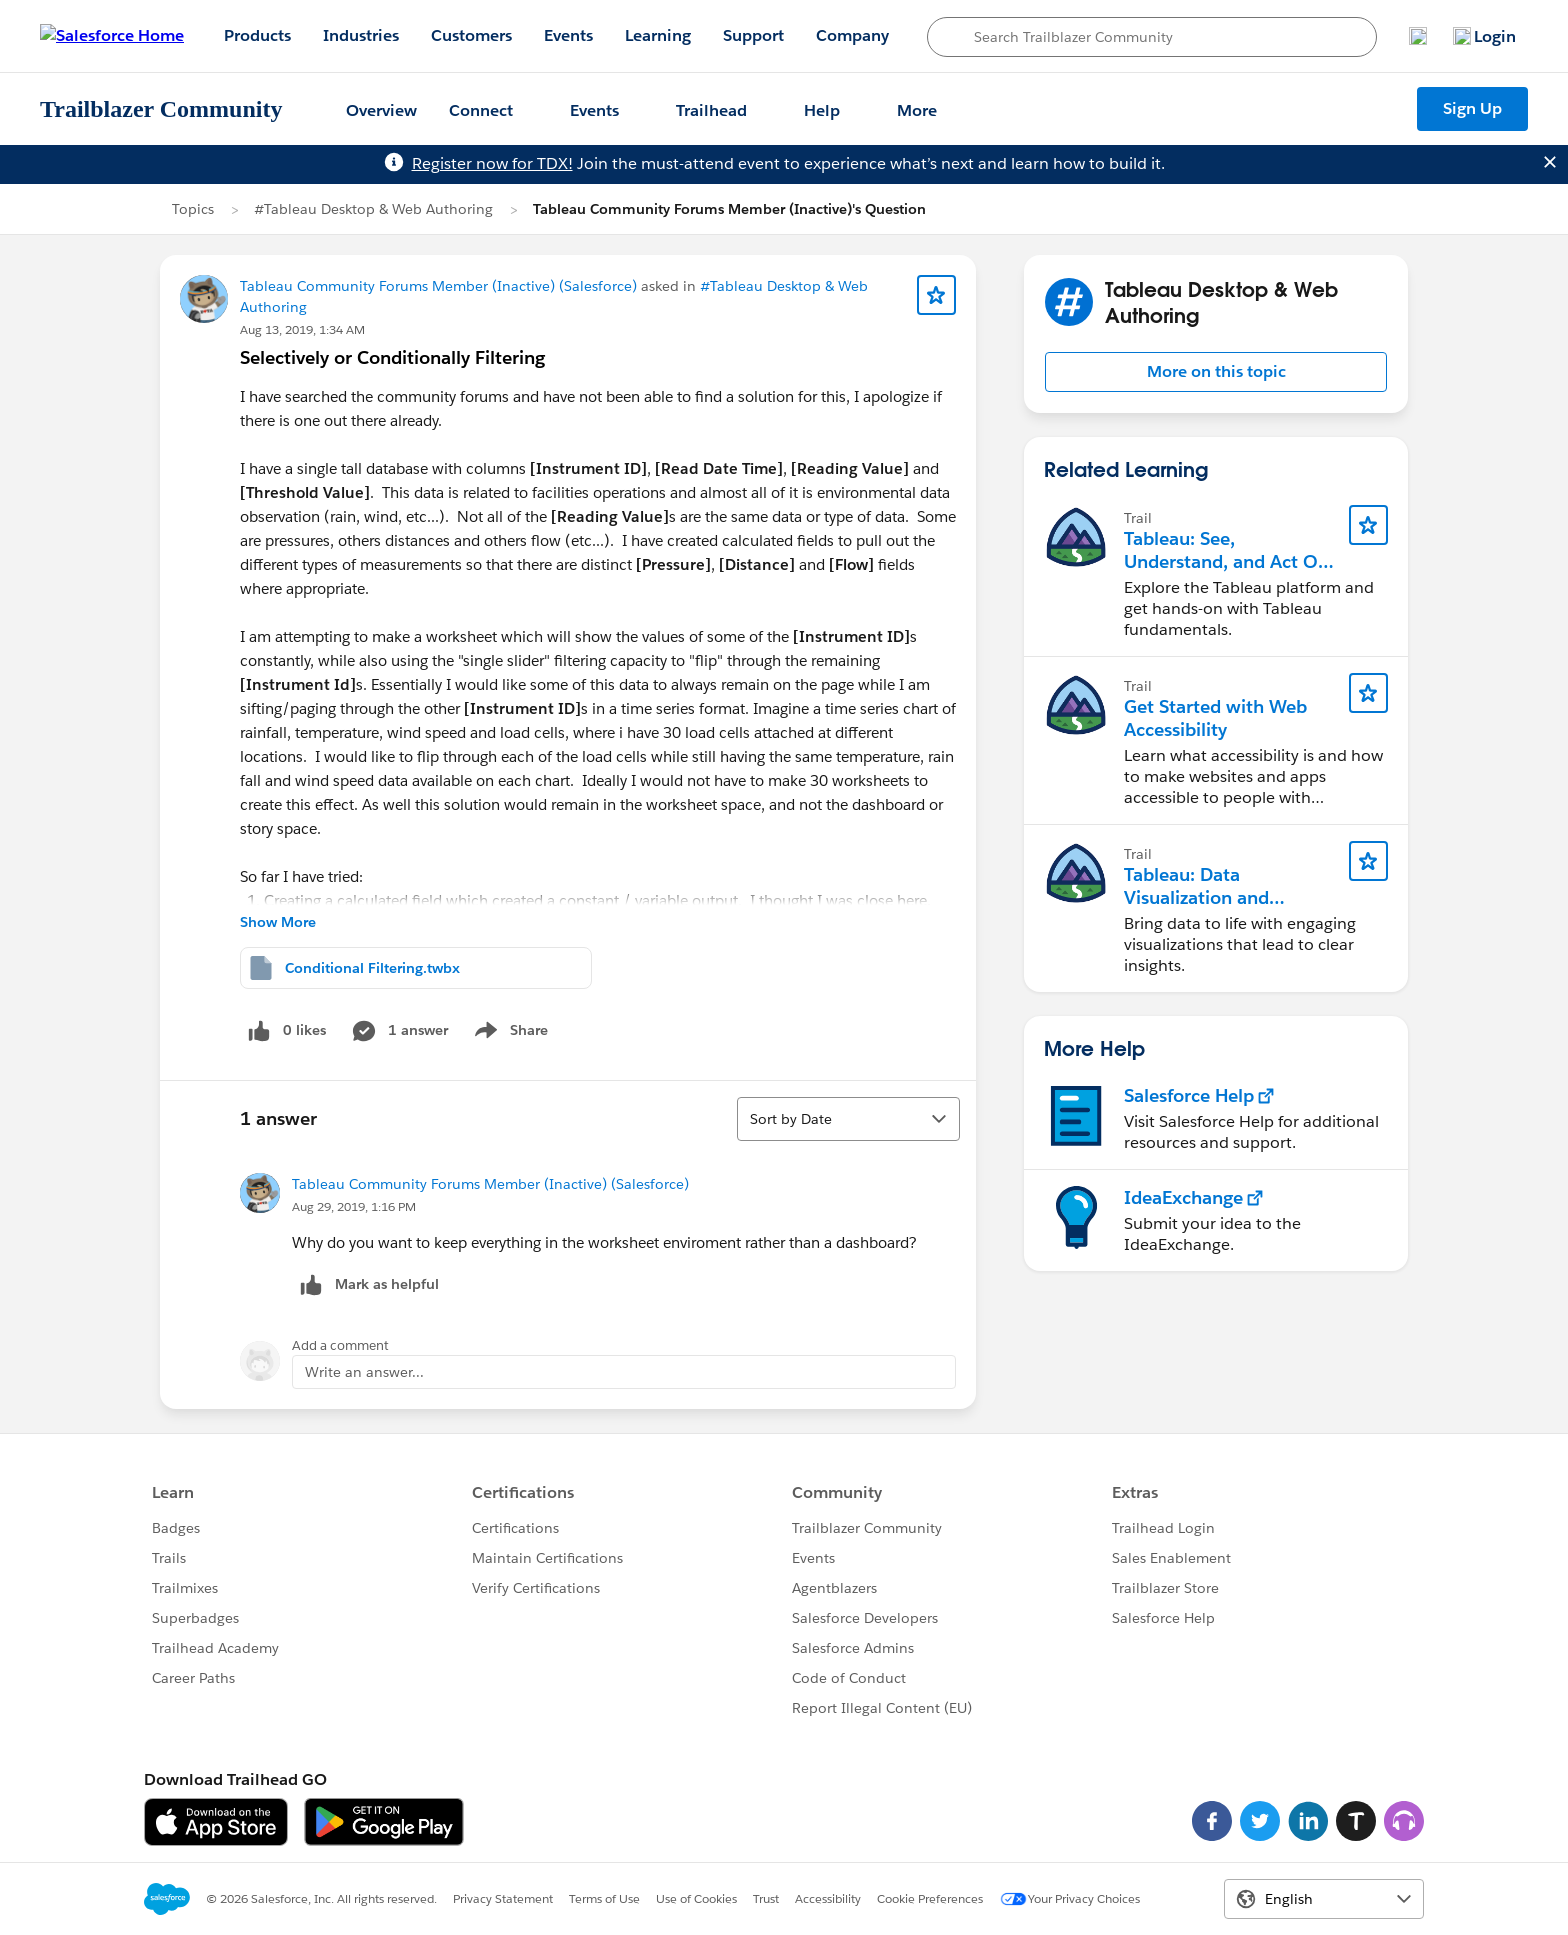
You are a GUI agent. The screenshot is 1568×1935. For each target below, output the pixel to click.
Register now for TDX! (492, 163)
